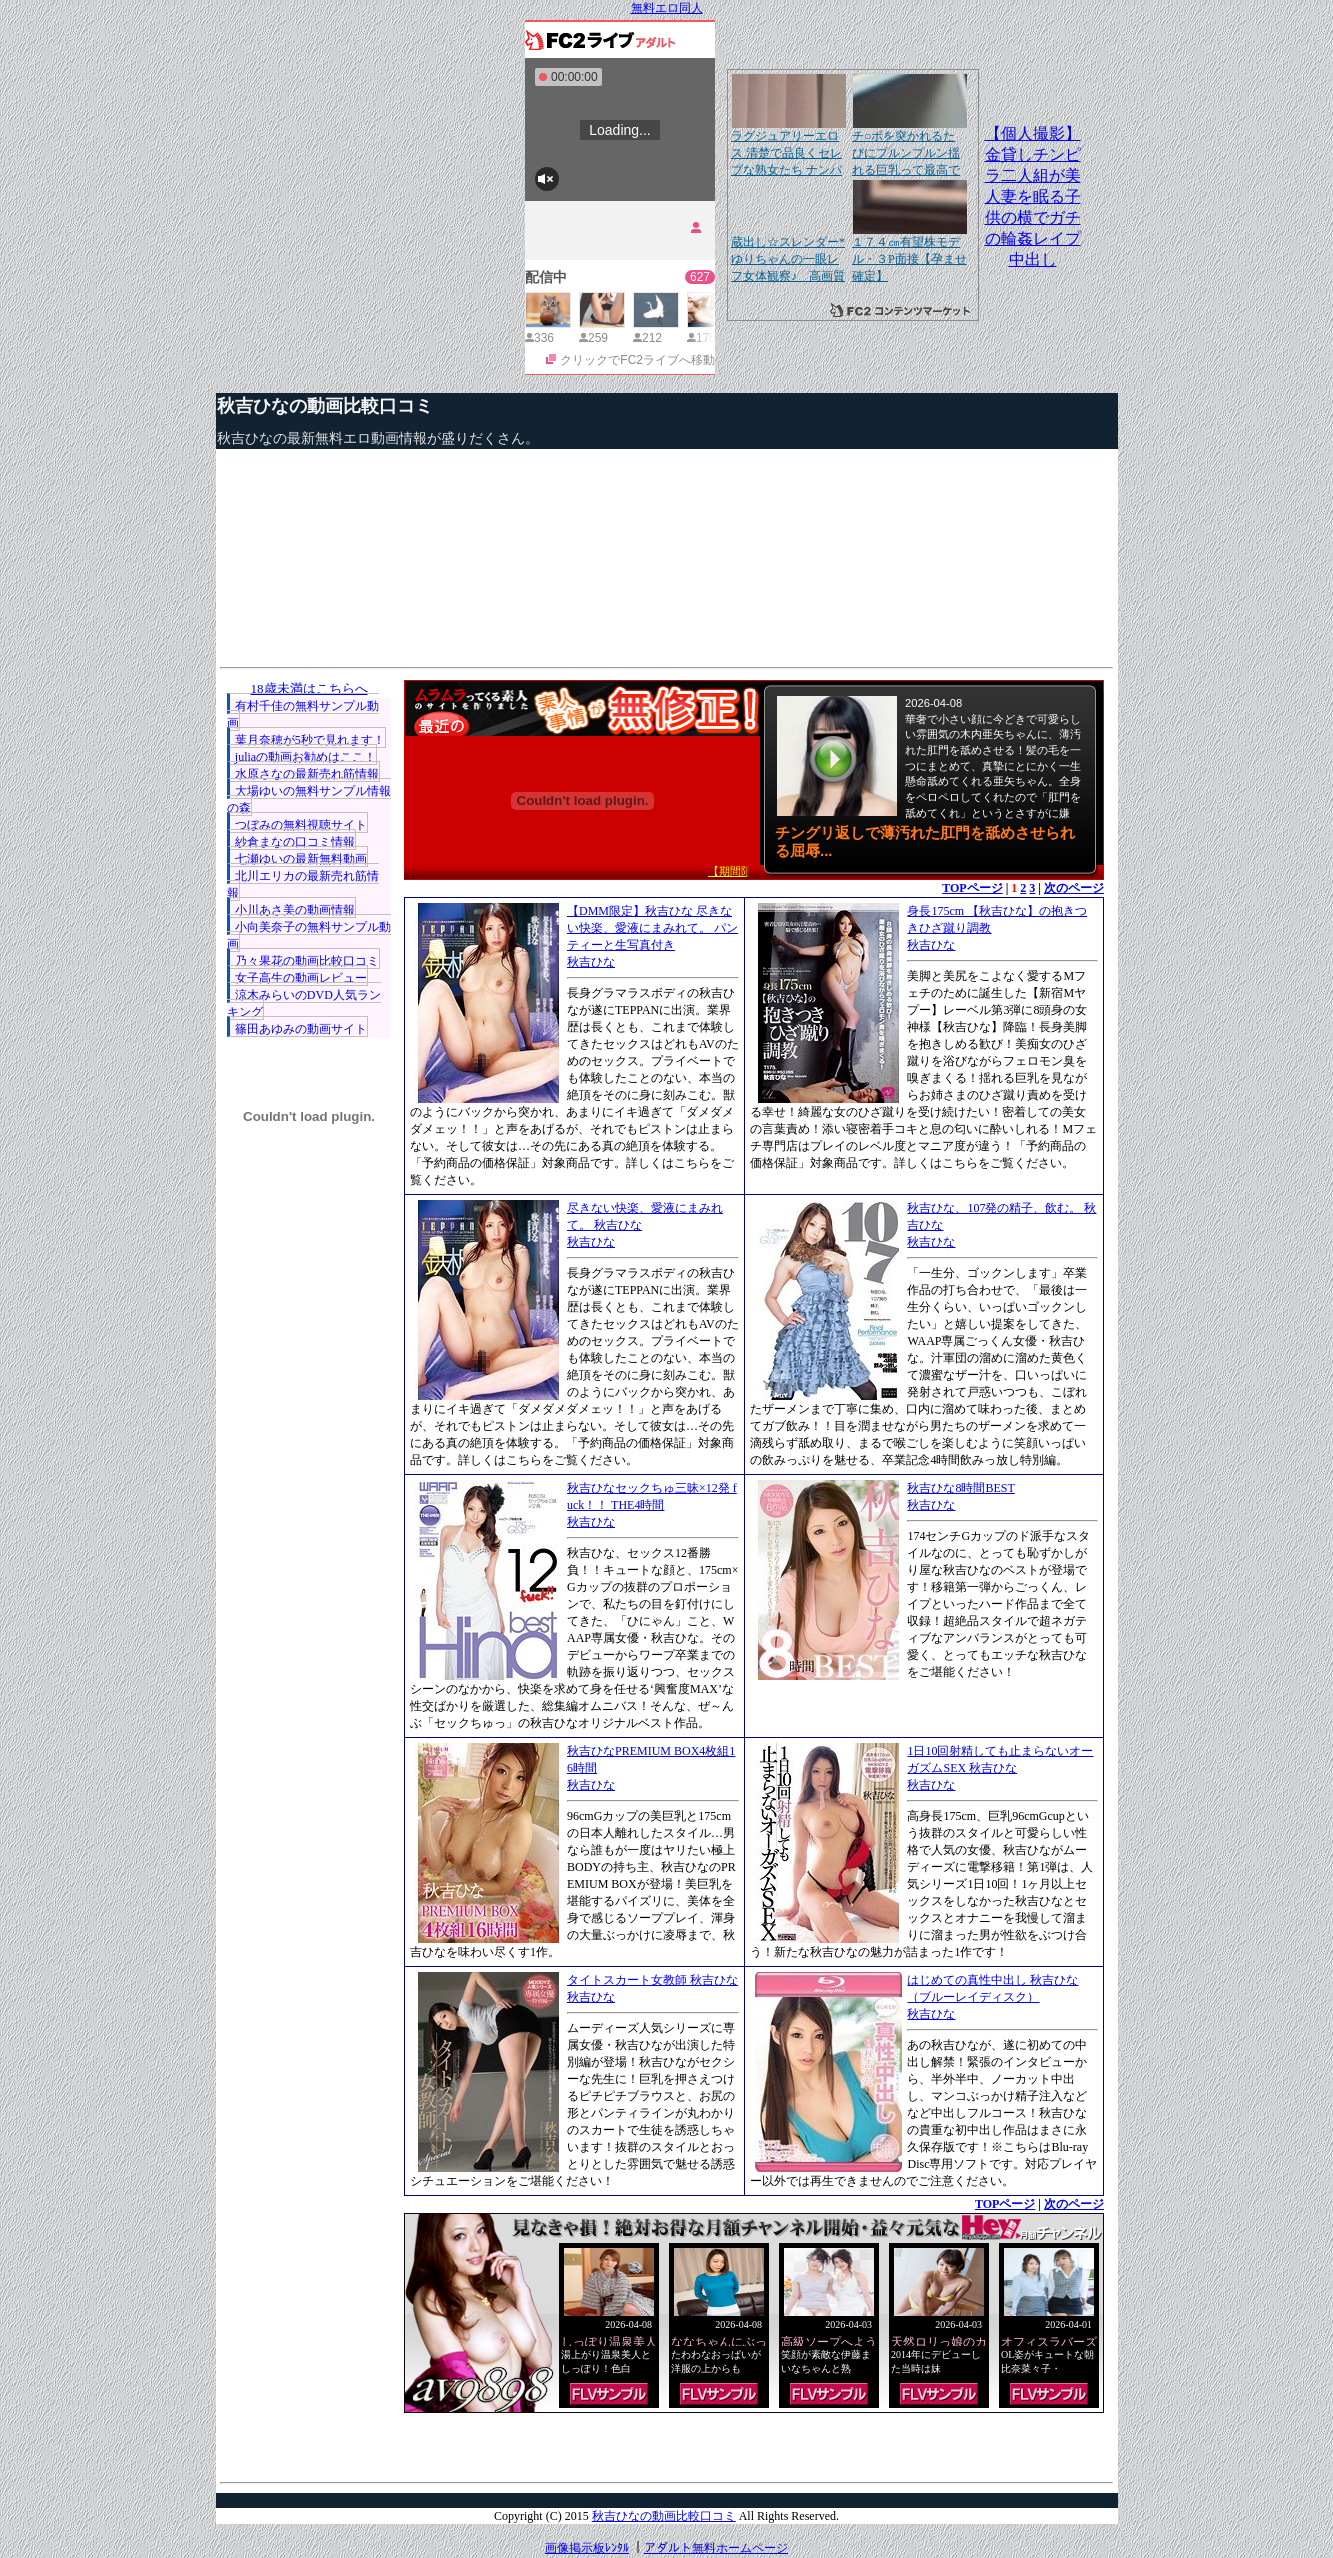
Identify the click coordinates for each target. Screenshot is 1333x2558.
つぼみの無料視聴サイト (301, 825)
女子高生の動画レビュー (301, 978)
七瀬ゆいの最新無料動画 (301, 859)
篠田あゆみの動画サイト (301, 1029)
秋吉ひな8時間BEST (960, 1488)
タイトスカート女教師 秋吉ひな (652, 1980)
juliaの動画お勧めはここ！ (305, 757)
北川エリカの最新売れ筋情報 (303, 884)
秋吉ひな (591, 962)
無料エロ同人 (667, 8)
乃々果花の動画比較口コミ (307, 961)
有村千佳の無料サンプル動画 (303, 714)
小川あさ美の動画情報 (295, 910)
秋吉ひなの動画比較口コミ (325, 406)
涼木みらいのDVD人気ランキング (304, 1003)
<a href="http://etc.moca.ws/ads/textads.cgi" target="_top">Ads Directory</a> (754, 2443)
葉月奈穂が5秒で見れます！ (310, 740)
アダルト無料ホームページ (716, 2548)
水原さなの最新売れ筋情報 (307, 774)
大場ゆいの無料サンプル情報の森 (309, 799)
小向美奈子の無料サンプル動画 (309, 935)
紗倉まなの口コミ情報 (295, 842)
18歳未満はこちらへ (309, 688)
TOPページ (972, 888)
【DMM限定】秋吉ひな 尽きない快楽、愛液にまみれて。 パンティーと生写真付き (652, 928)
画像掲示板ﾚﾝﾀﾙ (587, 2548)
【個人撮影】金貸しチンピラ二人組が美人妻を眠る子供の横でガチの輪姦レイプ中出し (1033, 196)
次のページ (1074, 888)
